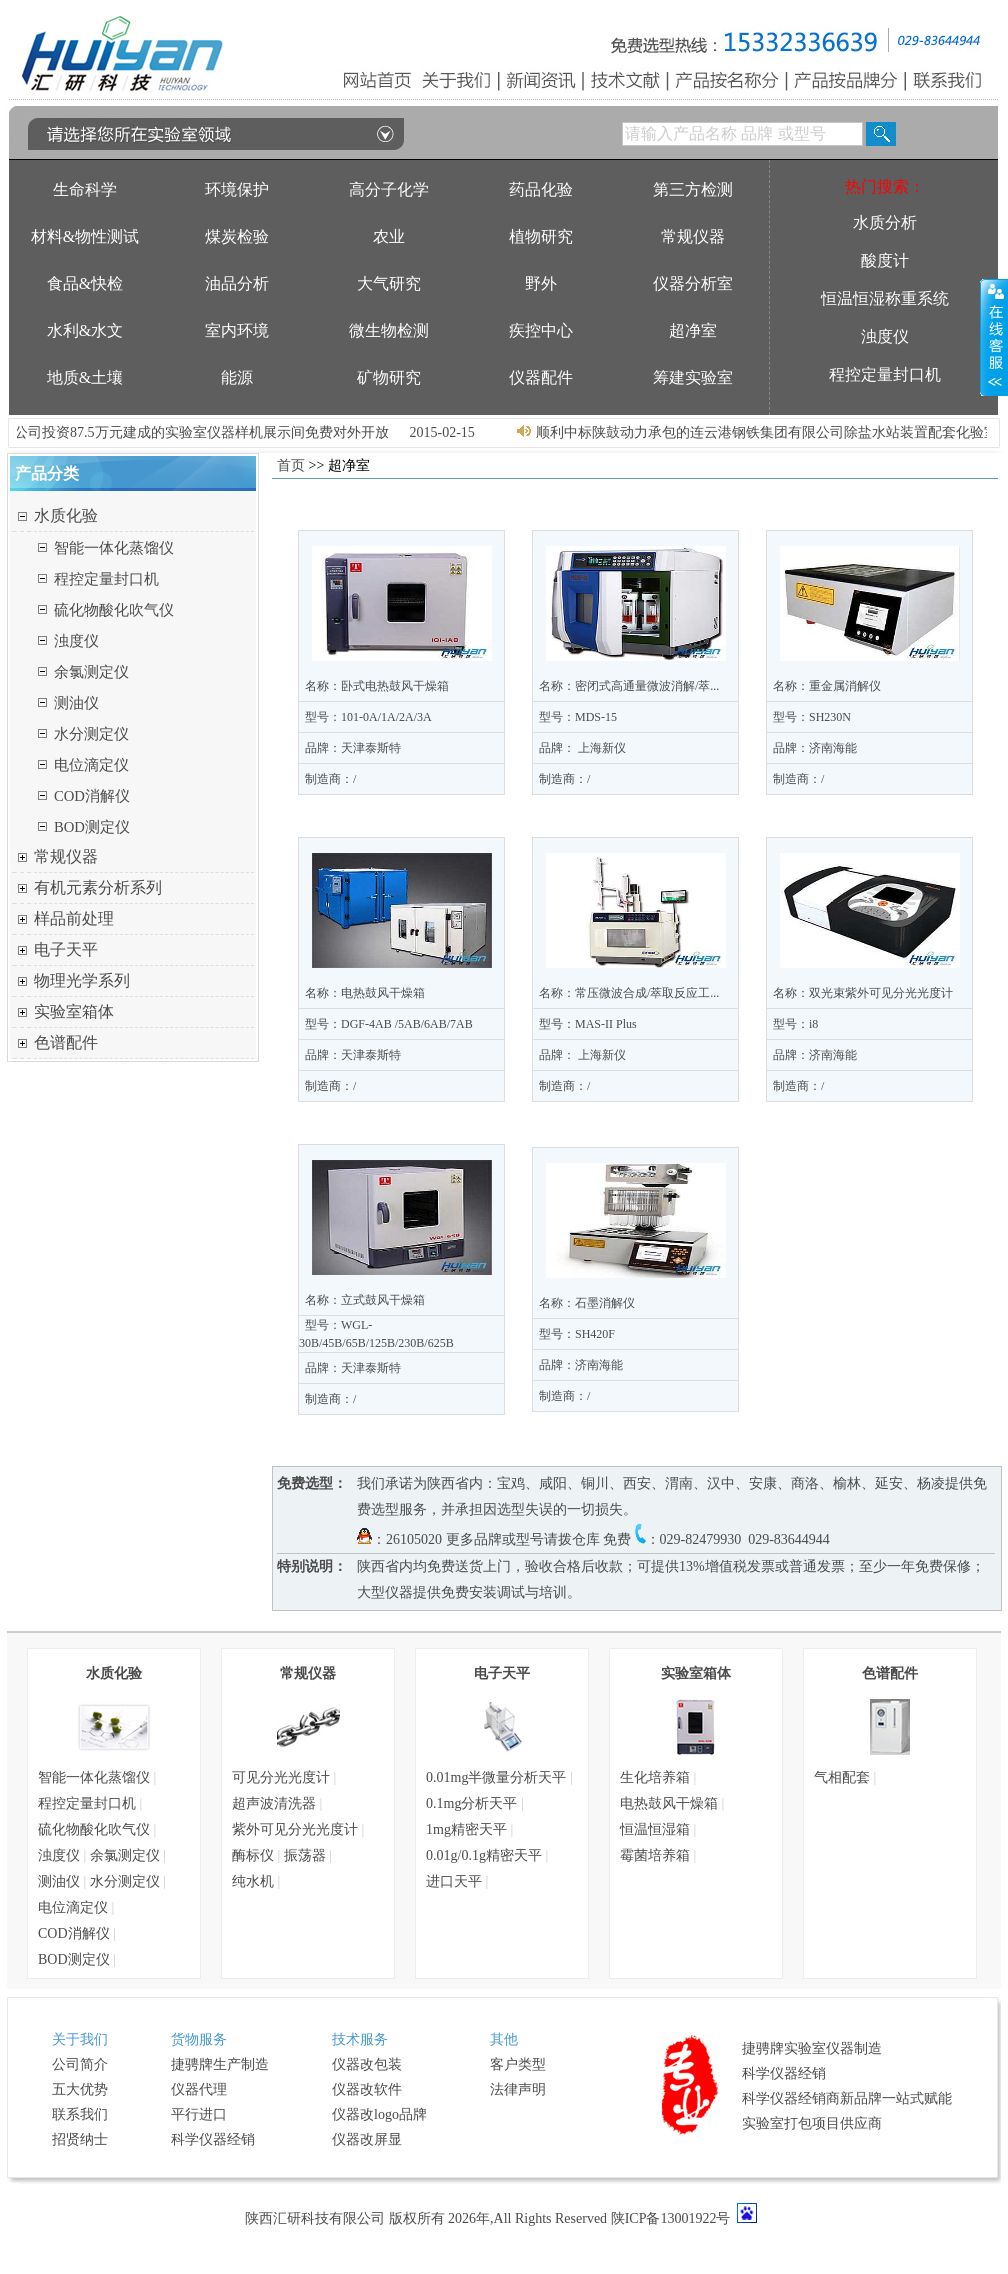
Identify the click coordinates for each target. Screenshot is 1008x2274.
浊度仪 (76, 641)
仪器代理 (199, 2089)
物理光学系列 (82, 980)
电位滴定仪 (91, 765)
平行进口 (199, 2114)
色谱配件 (66, 1042)
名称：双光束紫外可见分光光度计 (863, 993)
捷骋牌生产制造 (220, 2064)
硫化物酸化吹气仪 (114, 610)
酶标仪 (253, 1855)
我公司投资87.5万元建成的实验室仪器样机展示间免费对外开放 (210, 432)
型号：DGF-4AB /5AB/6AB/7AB (389, 1024)
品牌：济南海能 (815, 748)
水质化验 (66, 515)
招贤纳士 (80, 2139)
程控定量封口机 (106, 579)
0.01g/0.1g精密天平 (484, 1855)
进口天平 (454, 1881)
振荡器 (305, 1855)
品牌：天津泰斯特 (353, 748)
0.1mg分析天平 (471, 1803)
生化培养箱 (655, 1777)
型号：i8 (795, 1024)
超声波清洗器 (274, 1803)
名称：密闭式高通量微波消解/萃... (629, 686)
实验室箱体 (74, 1011)
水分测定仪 (91, 734)
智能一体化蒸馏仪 (114, 548)
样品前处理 (74, 918)
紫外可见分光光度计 (295, 1829)
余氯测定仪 (91, 672)
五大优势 (80, 2089)
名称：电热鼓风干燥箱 (365, 993)
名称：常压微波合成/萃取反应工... (629, 993)
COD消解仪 (92, 796)
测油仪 (76, 703)
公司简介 (80, 2064)
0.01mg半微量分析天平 (496, 1777)
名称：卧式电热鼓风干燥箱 (377, 686)
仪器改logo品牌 (379, 2114)
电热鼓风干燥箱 (669, 1803)
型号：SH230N (812, 717)
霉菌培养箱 (655, 1855)
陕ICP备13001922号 (671, 2218)
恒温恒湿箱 (655, 1829)
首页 (291, 465)
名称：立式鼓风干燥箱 (365, 1300)
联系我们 (80, 2114)
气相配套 (842, 1777)
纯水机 (253, 1881)
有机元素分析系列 (98, 887)
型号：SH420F (577, 1334)
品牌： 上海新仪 (582, 748)
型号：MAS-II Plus (588, 1024)
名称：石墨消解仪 (587, 1303)
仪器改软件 (367, 2089)
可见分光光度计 (281, 1777)
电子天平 (66, 949)
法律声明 (518, 2089)
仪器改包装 (367, 2064)
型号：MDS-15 (578, 717)
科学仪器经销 (213, 2139)
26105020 (414, 1539)
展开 (994, 337)
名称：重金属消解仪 (827, 686)
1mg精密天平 (466, 1829)
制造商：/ (330, 779)
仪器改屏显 (367, 2139)
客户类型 (518, 2064)
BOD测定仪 (92, 827)
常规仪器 (66, 856)
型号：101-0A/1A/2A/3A (368, 717)
